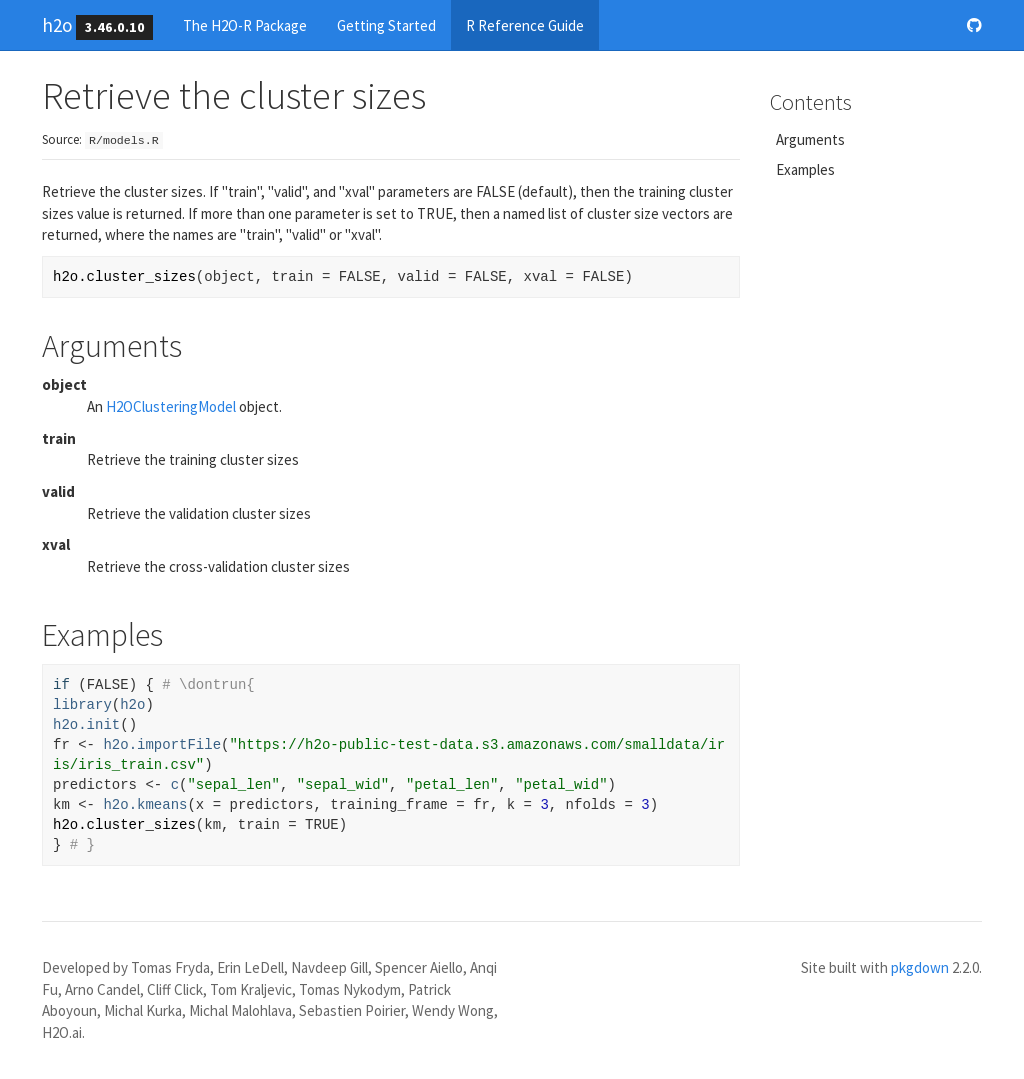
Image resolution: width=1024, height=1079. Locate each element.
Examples (805, 169)
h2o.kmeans (145, 805)
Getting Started (386, 25)
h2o (57, 25)
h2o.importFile (162, 745)
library (82, 705)
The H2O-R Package (245, 25)
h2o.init (86, 725)
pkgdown (920, 967)
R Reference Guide (525, 25)
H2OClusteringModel (171, 406)
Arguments (810, 139)
